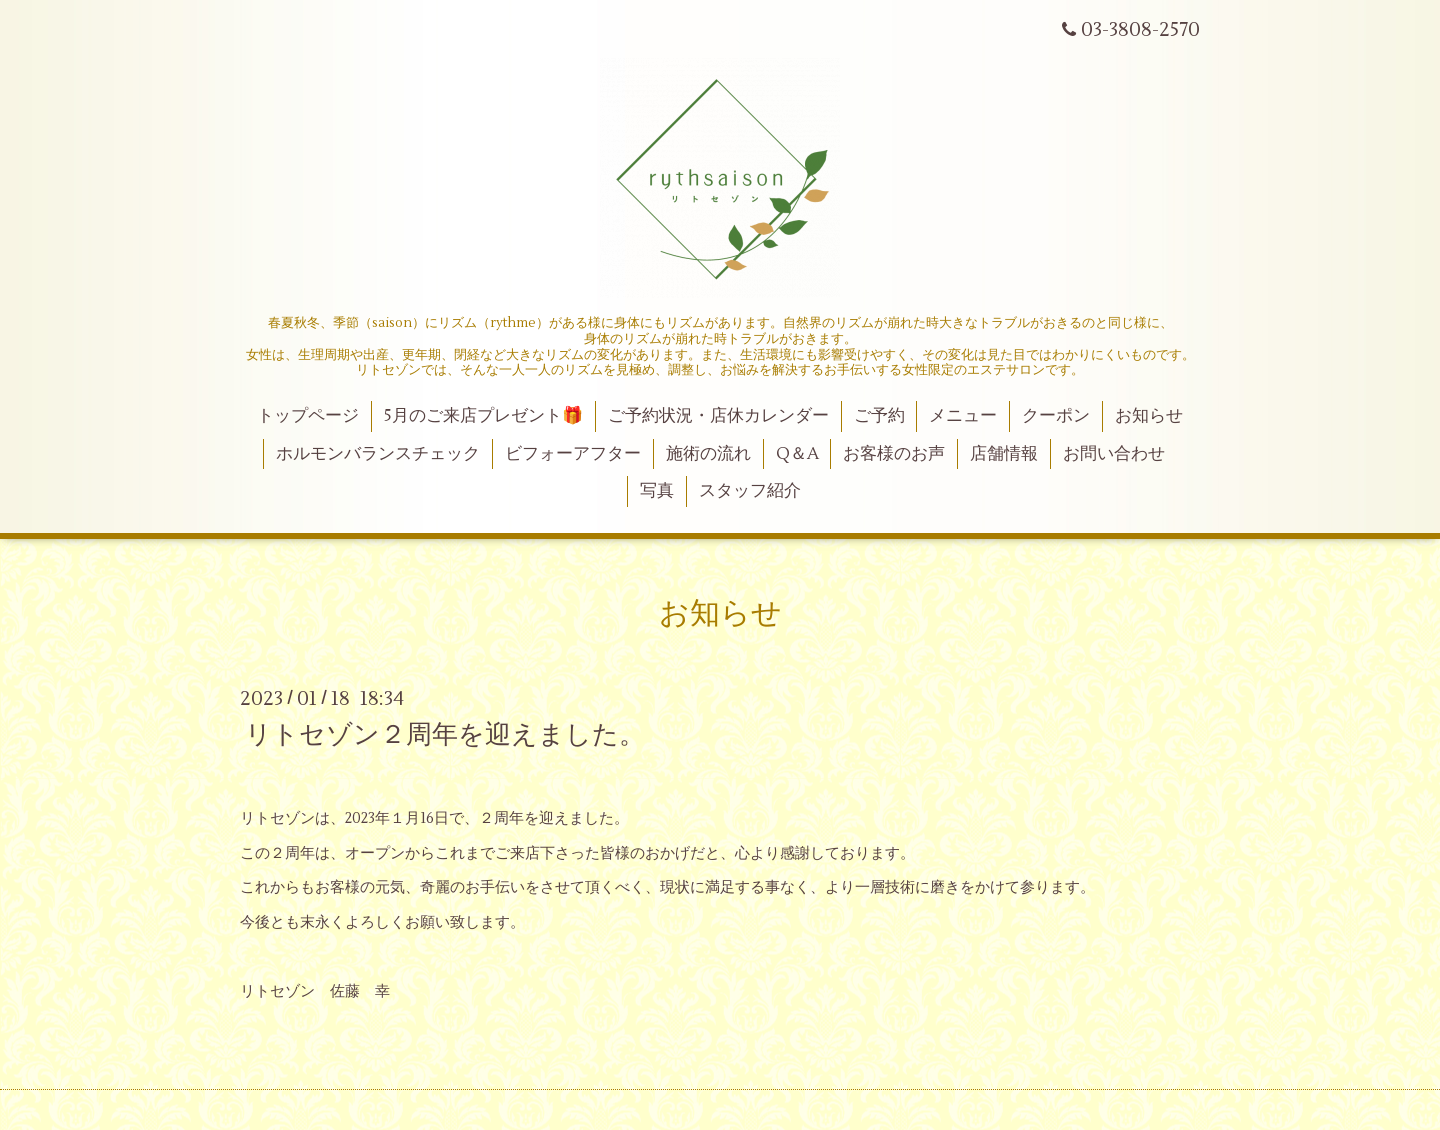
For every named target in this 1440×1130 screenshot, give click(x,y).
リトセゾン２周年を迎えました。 (445, 734)
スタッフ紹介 (750, 491)
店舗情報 (1004, 454)
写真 (657, 491)
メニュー (963, 416)
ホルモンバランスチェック (378, 454)
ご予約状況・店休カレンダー (718, 416)
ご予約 (879, 416)
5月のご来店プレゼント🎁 (483, 416)
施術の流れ (708, 454)
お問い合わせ (1114, 454)
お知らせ (1149, 416)
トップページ (308, 416)
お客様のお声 (894, 454)
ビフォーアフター (573, 454)
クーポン (1056, 416)
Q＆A (797, 454)
